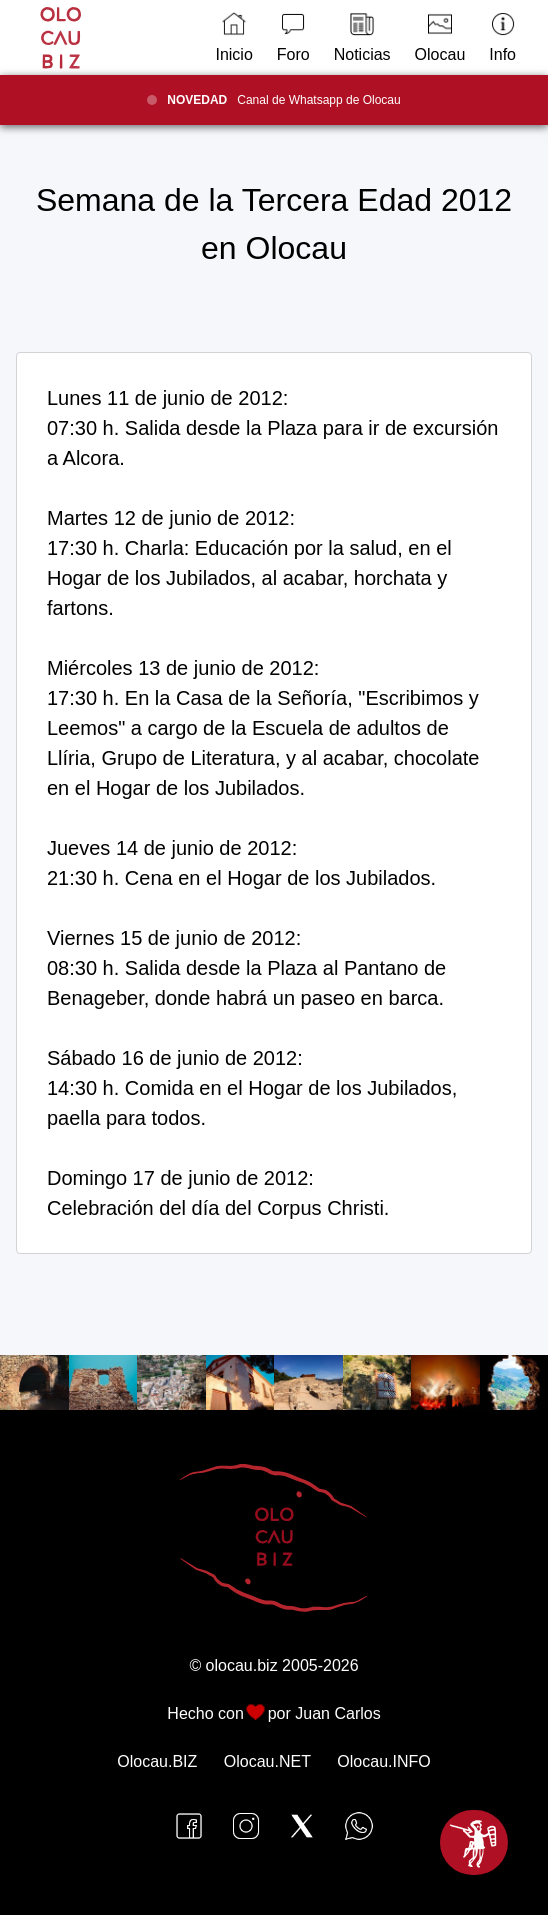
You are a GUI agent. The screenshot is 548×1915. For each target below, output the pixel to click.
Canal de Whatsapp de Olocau (283, 100)
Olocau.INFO (383, 1761)
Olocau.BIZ (157, 1761)
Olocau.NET (267, 1761)
